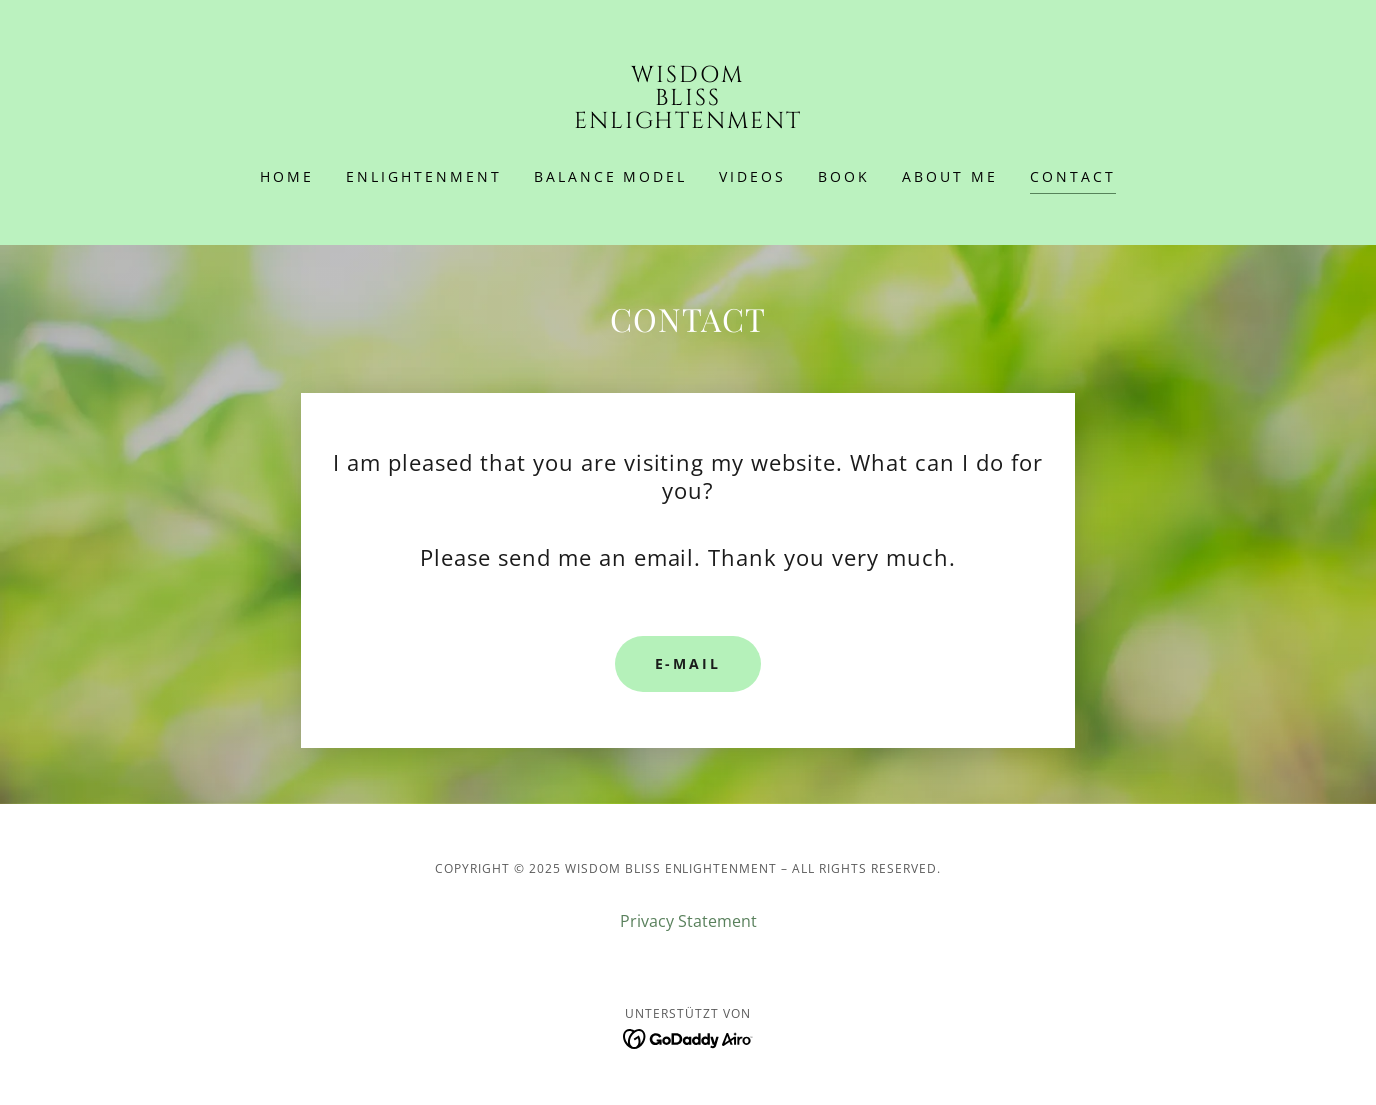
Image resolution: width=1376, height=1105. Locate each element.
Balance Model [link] (611, 176)
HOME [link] (287, 176)
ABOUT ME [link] (950, 176)
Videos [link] (752, 176)
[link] (688, 122)
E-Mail (688, 663)
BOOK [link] (844, 176)
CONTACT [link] (1073, 176)
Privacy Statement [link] (688, 921)
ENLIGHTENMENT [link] (424, 176)
